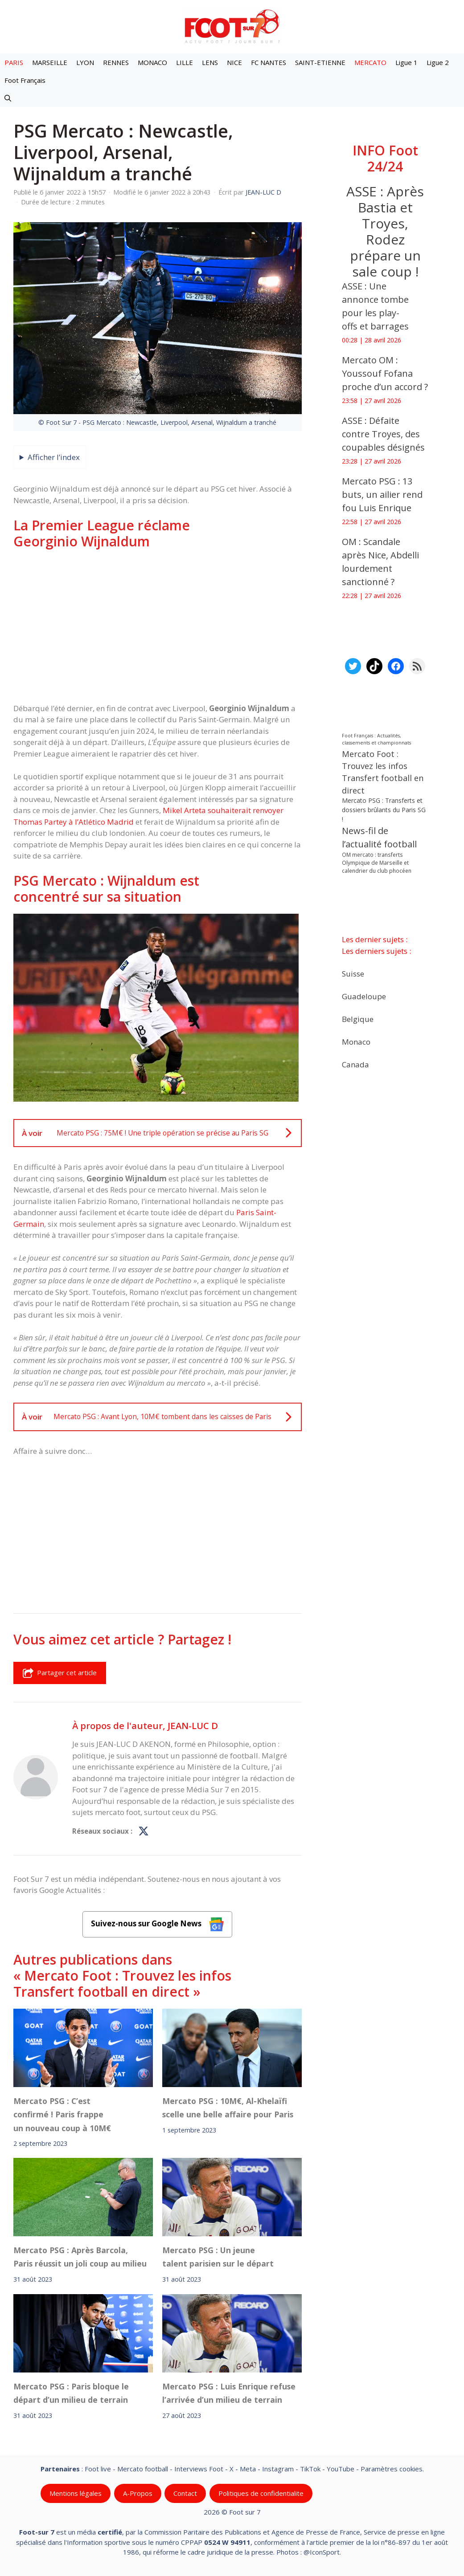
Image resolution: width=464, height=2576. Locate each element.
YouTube (340, 2468)
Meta (248, 2468)
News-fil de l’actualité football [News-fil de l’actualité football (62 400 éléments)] (379, 837)
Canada (355, 1064)
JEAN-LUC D (193, 1725)
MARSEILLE (49, 62)
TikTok (310, 2468)
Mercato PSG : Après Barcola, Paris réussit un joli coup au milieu (80, 2257)
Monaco (356, 1041)
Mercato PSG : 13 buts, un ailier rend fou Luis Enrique (382, 494)
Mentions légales (75, 2493)
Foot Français (24, 80)
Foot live (98, 2468)
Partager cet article (60, 1673)
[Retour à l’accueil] (232, 26)
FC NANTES (268, 62)
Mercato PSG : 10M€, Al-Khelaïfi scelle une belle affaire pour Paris (227, 2108)
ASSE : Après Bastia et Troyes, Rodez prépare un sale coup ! (385, 231)
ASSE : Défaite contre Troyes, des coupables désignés (383, 434)
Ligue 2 (438, 62)
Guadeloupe (364, 996)
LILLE (184, 62)
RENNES (116, 62)
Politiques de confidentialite (260, 2493)
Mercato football (142, 2468)
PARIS (13, 62)
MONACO (152, 62)
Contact (185, 2493)
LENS (210, 62)
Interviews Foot (198, 2468)
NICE (234, 62)
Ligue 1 (406, 62)
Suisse (353, 973)
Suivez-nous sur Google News (157, 1924)
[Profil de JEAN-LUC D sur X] (143, 1831)
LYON (85, 62)
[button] (8, 98)
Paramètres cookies (392, 2468)
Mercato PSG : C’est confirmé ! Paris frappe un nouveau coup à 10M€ (62, 2114)
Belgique (358, 1018)
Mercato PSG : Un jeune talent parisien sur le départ (218, 2257)
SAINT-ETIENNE (320, 62)
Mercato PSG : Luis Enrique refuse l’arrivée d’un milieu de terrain (229, 2393)
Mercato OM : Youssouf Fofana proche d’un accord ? (385, 373)
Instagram (278, 2468)
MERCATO (370, 62)
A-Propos (137, 2493)
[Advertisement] (157, 626)
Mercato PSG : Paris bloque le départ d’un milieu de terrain (71, 2393)
